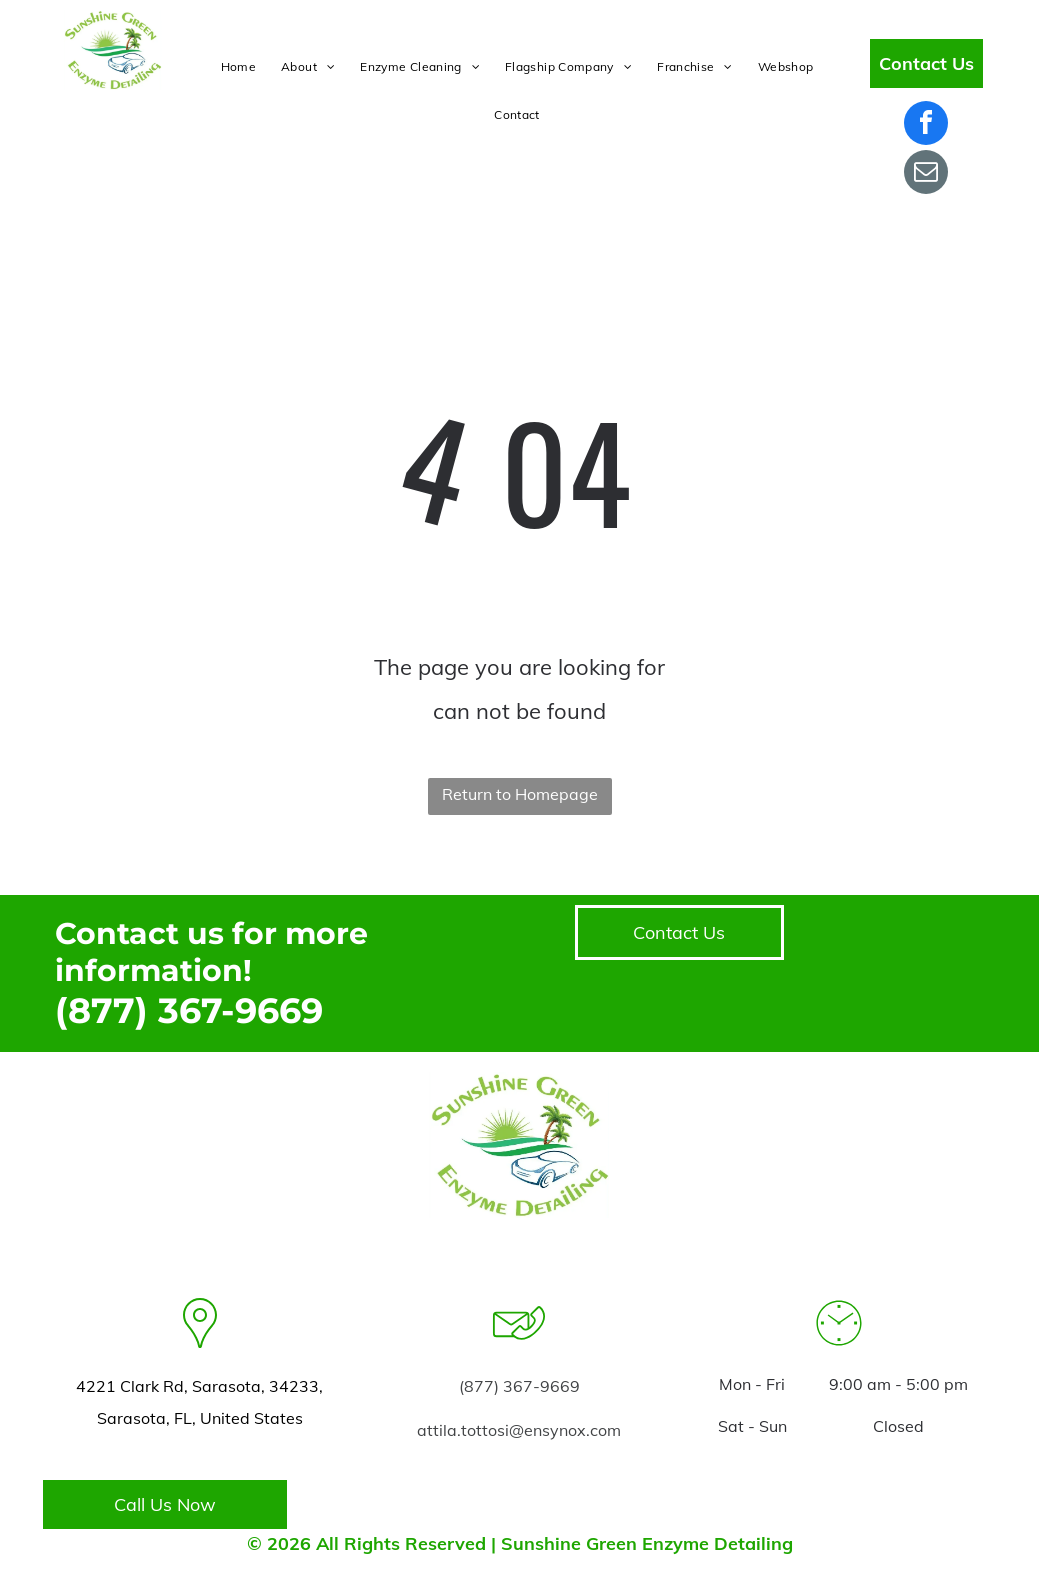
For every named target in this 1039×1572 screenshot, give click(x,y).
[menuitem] (241, 67)
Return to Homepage (520, 794)
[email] (926, 174)
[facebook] (926, 125)
